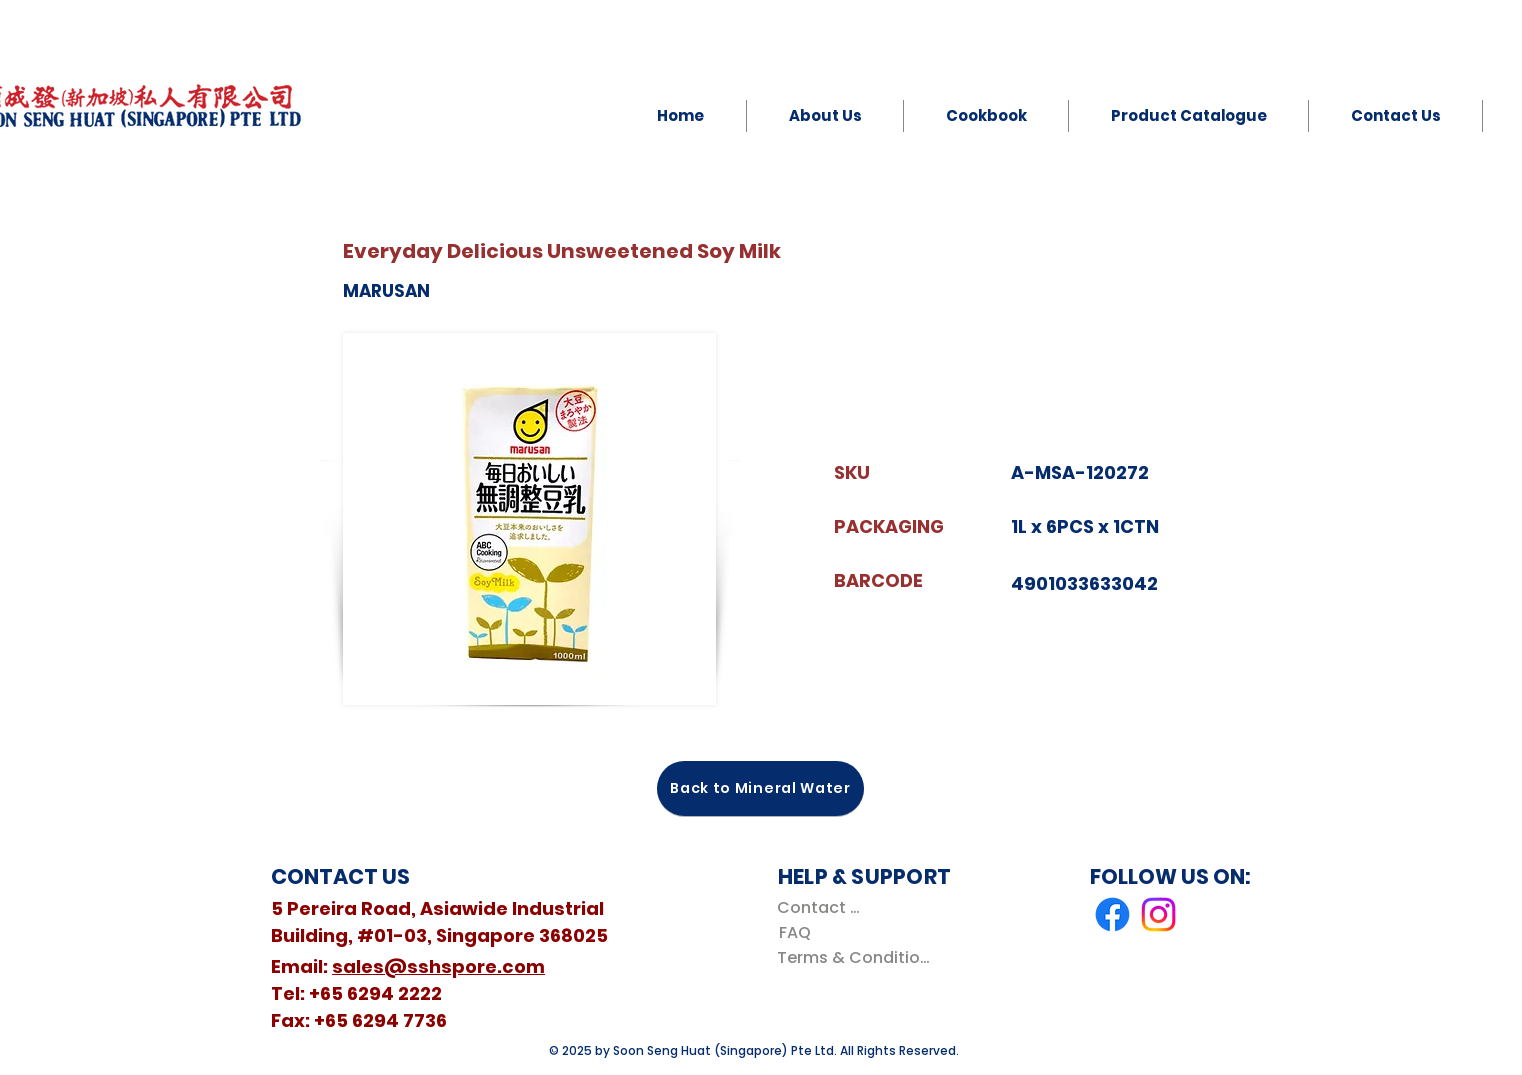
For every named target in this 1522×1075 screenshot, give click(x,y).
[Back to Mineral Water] (760, 788)
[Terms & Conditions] (857, 957)
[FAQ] (794, 932)
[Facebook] (1112, 914)
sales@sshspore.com (438, 966)
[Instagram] (1158, 914)
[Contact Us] (822, 907)
